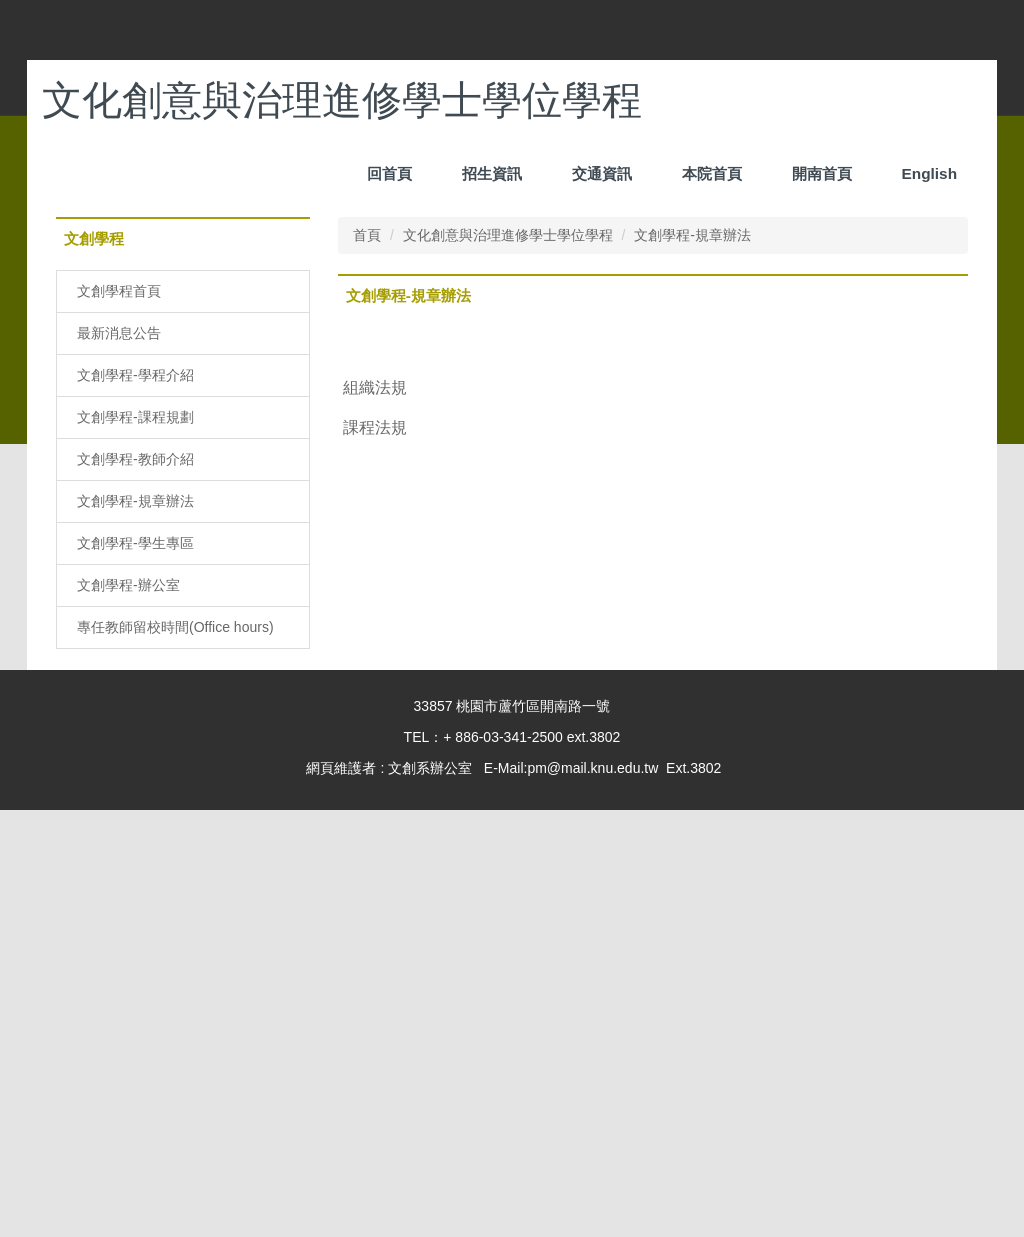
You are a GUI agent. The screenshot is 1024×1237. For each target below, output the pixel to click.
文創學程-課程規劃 (135, 844)
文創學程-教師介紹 (135, 886)
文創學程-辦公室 (128, 1012)
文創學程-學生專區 (135, 970)
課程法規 (375, 854)
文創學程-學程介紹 (135, 802)
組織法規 (375, 814)
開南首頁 (822, 173)
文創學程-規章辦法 (135, 928)
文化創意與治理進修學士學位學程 (508, 662)
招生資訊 (602, 173)
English (929, 173)
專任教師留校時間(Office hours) (175, 1054)
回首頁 (499, 173)
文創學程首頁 (119, 718)
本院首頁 (712, 173)
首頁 (367, 662)
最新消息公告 (119, 760)
